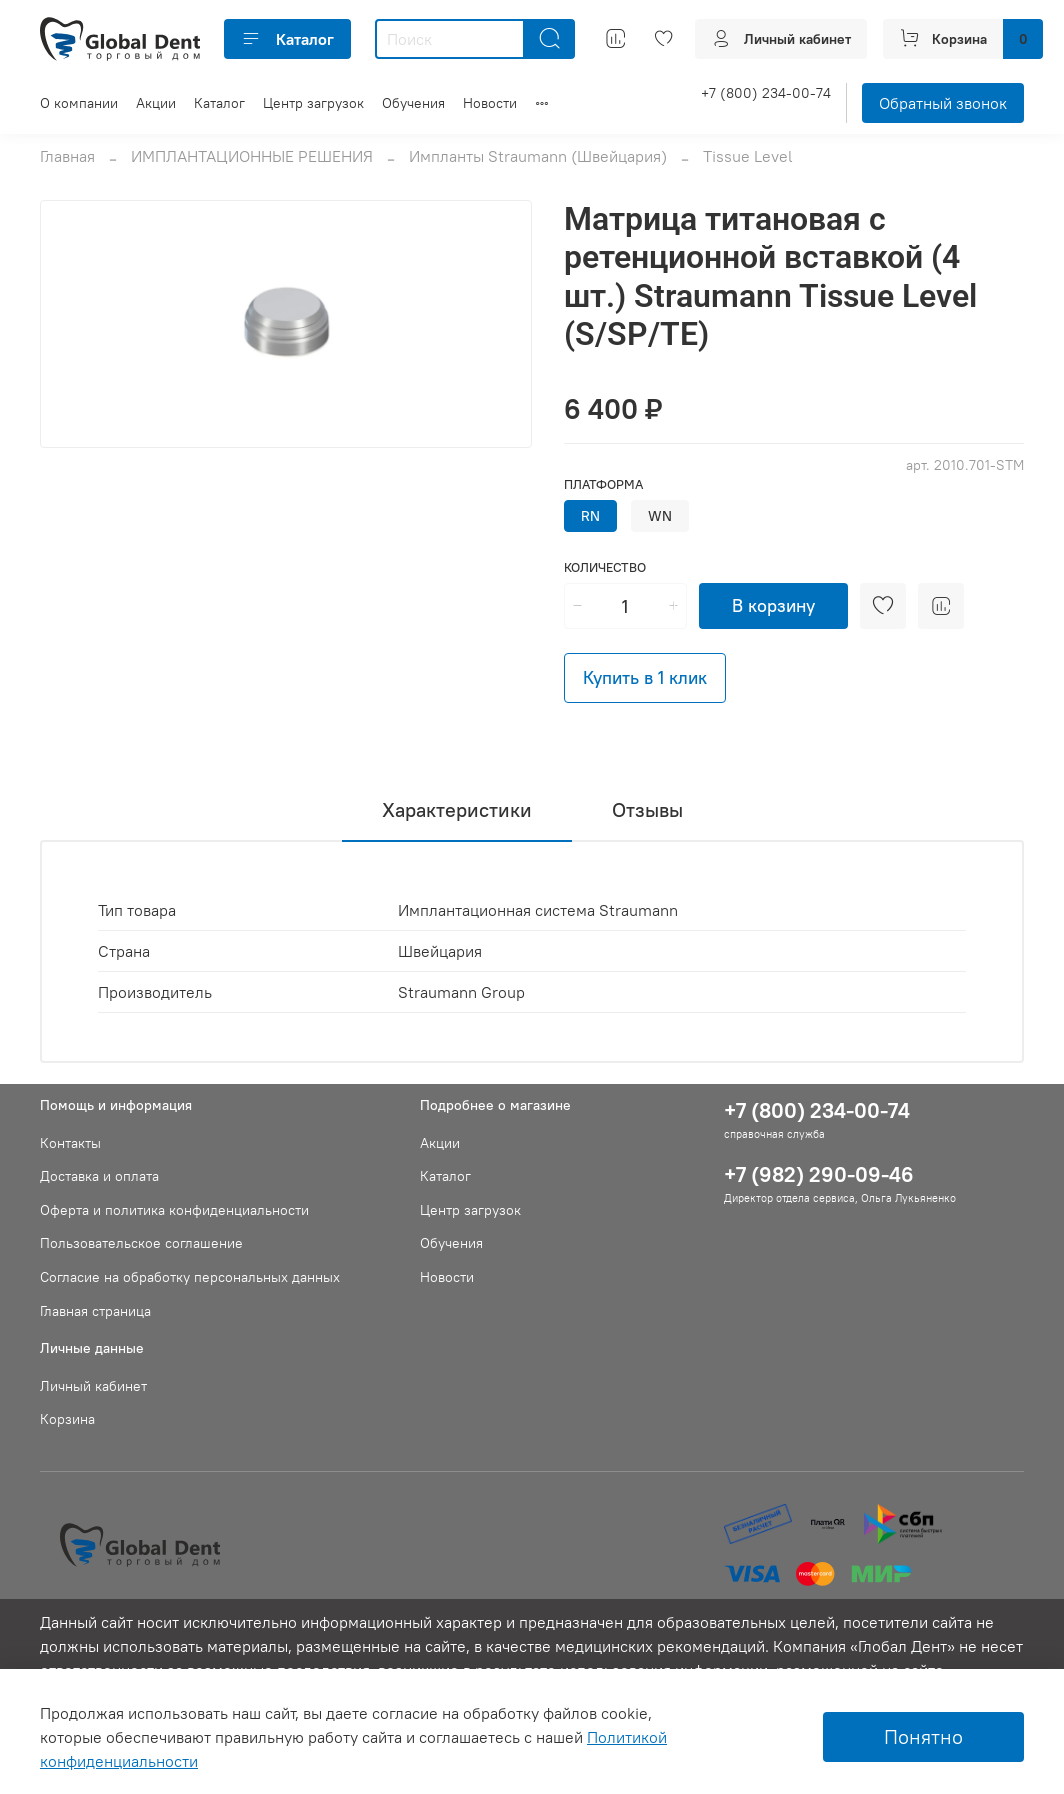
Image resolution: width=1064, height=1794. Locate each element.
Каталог (287, 39)
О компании (79, 103)
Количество (605, 567)
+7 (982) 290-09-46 (819, 1174)
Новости (490, 103)
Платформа (603, 484)
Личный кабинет (93, 1386)
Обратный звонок (943, 103)
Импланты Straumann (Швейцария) (538, 156)
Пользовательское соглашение (141, 1243)
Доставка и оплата (99, 1176)
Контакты (70, 1143)
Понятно (923, 1736)
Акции (156, 103)
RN (590, 516)
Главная (67, 156)
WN (660, 516)
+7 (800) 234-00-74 (766, 93)
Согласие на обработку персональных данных (190, 1277)
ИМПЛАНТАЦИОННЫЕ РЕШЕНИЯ (252, 156)
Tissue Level (748, 156)
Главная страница (95, 1311)
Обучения (413, 103)
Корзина (67, 1419)
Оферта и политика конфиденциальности (174, 1210)
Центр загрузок (313, 103)
